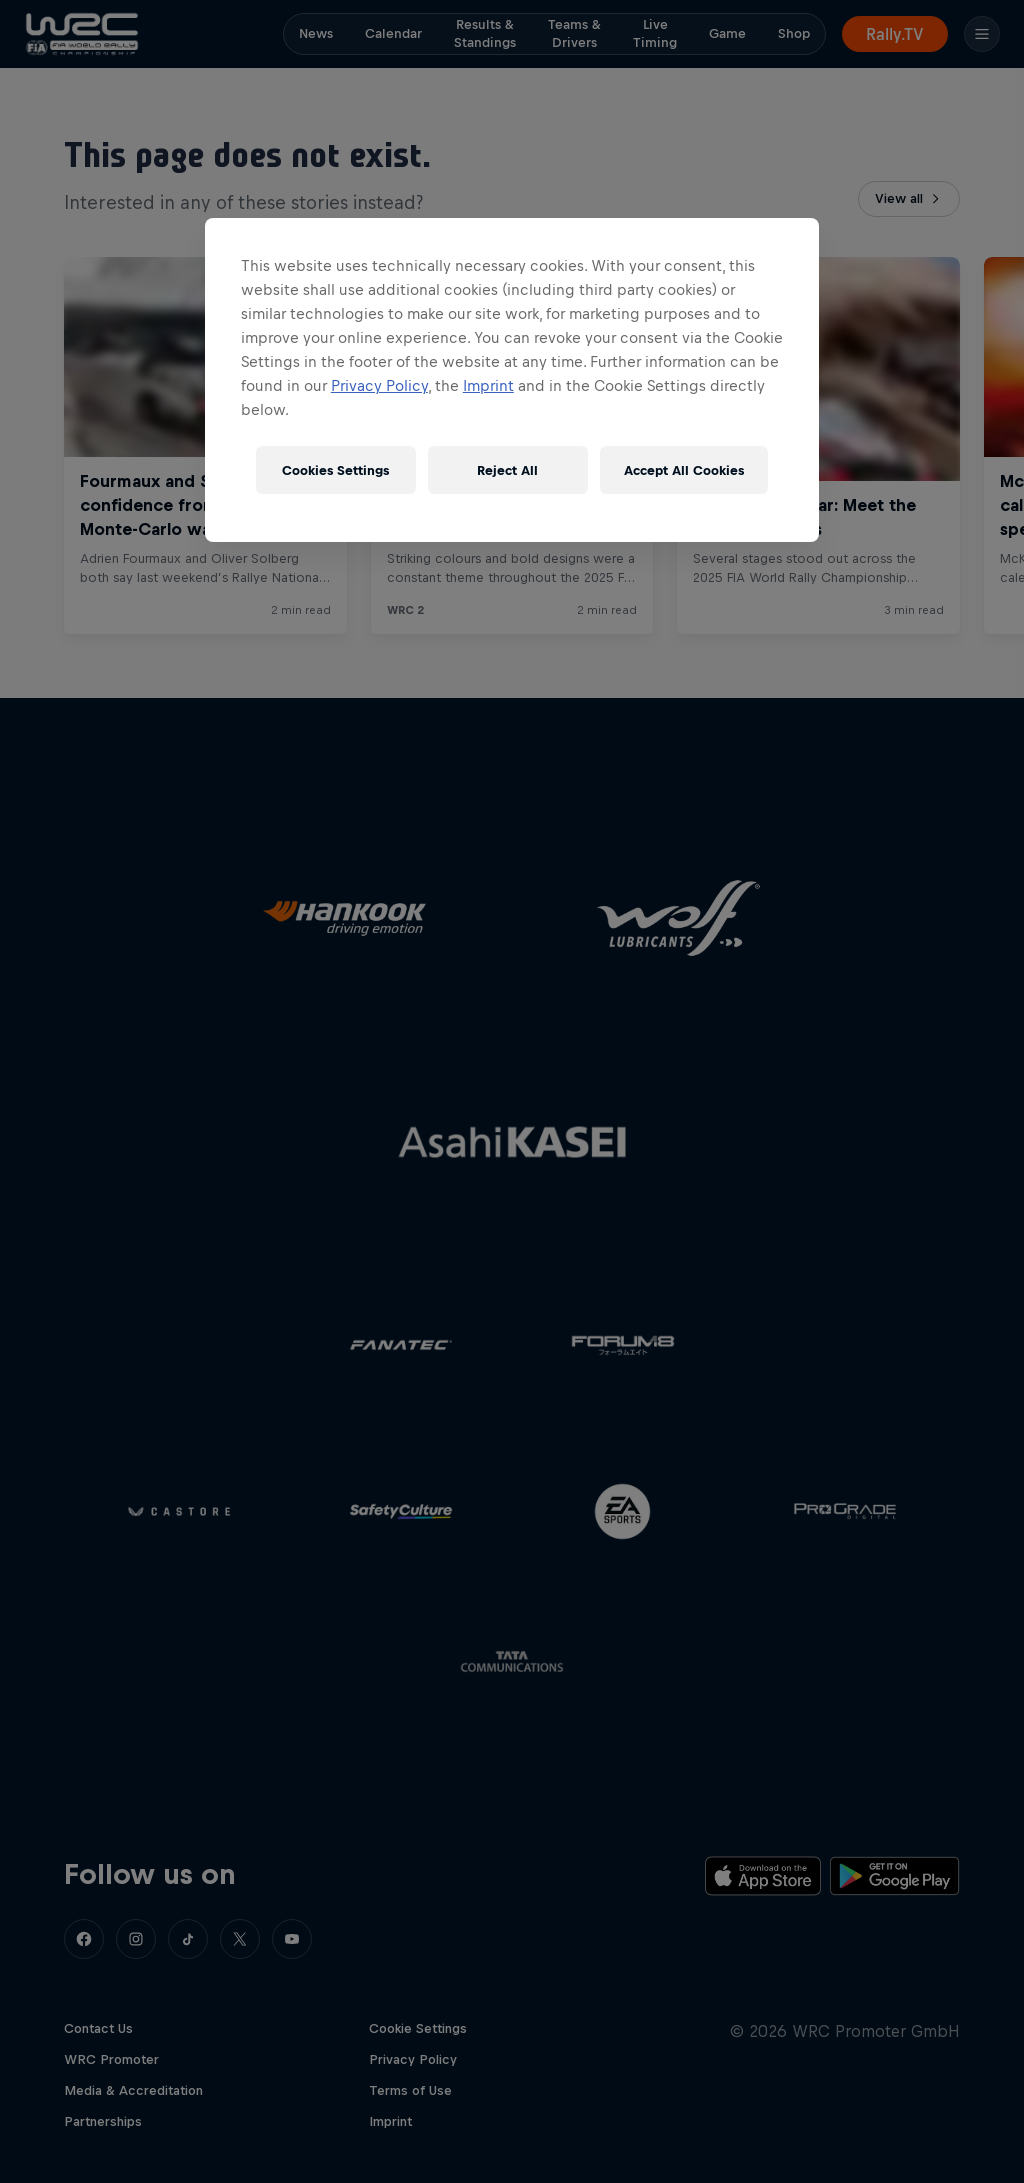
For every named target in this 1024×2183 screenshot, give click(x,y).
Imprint (488, 385)
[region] (512, 380)
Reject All (507, 470)
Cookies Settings (335, 470)
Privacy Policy (379, 385)
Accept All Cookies (684, 470)
